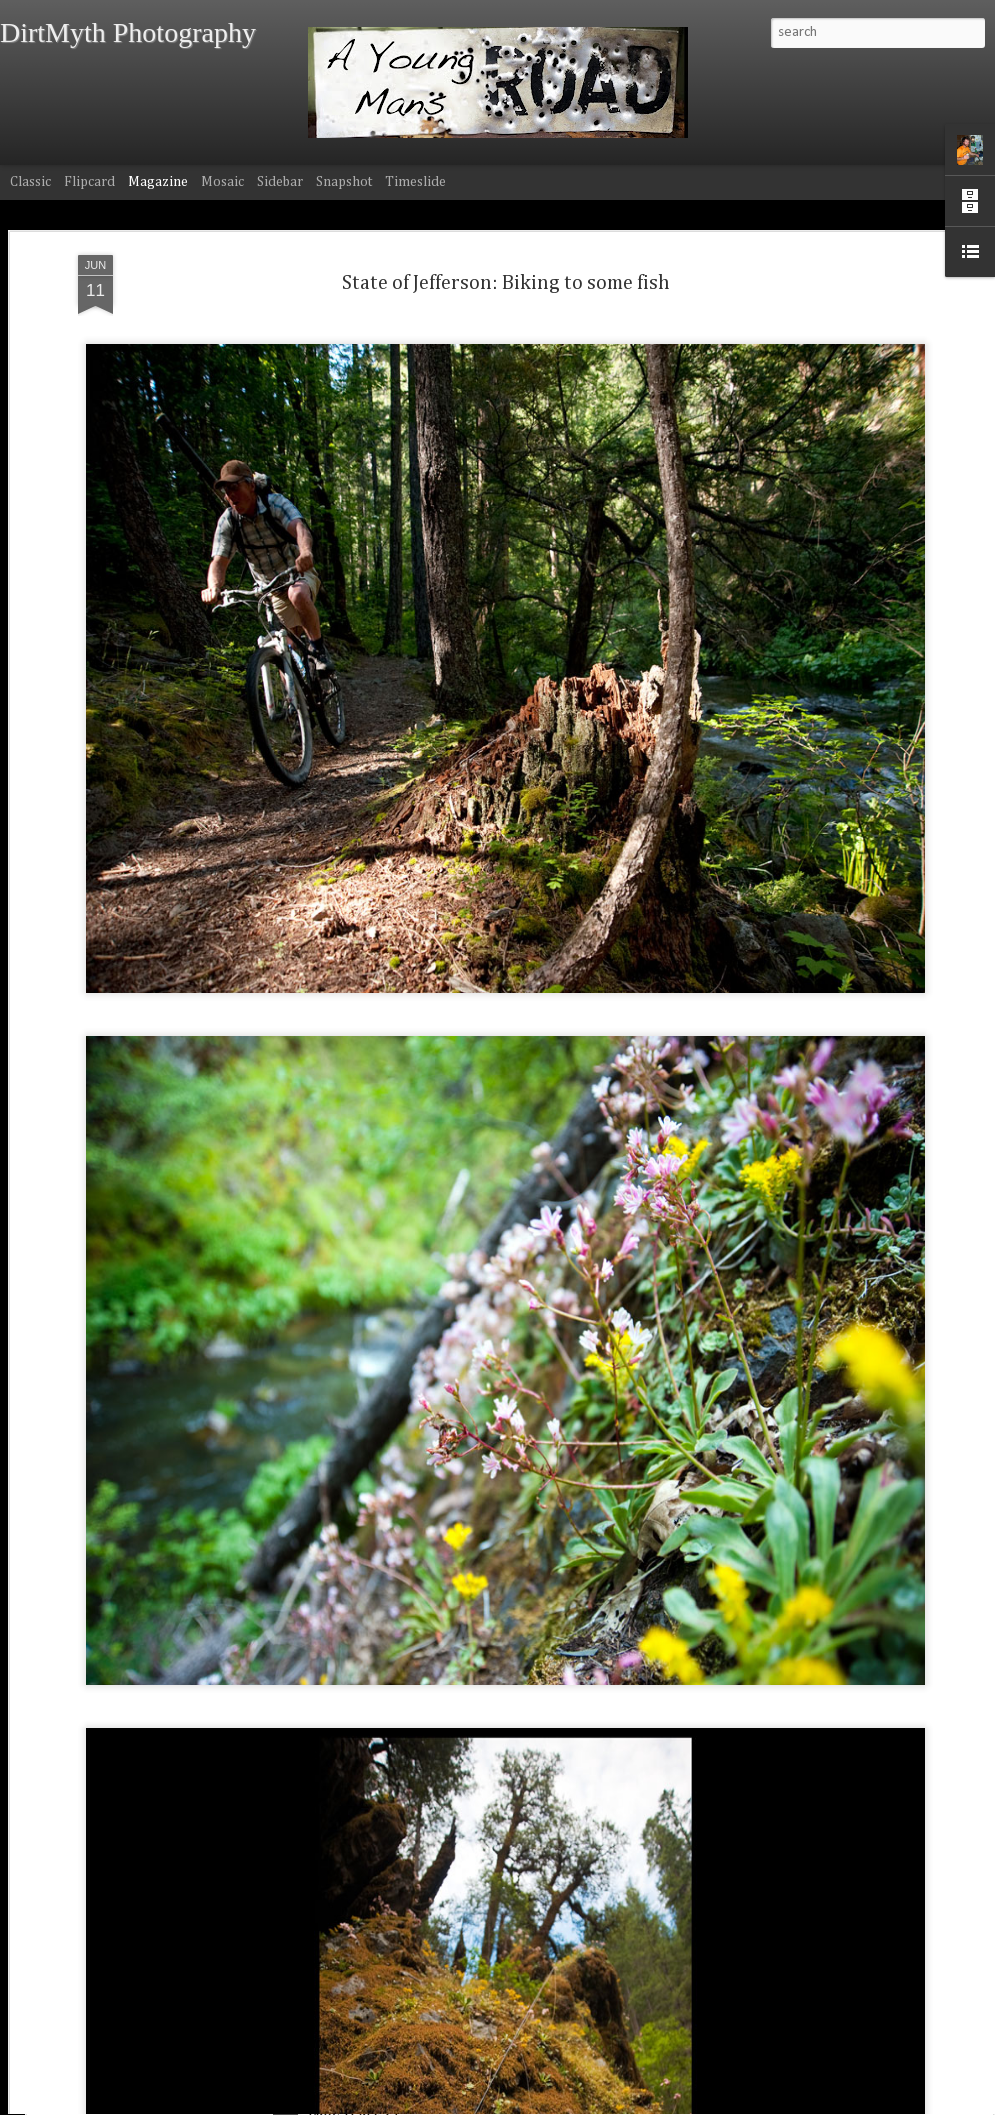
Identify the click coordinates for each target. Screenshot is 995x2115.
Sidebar (280, 182)
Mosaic (222, 182)
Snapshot (344, 182)
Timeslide (415, 182)
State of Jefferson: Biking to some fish (506, 228)
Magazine (158, 182)
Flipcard (89, 182)
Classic (30, 182)
